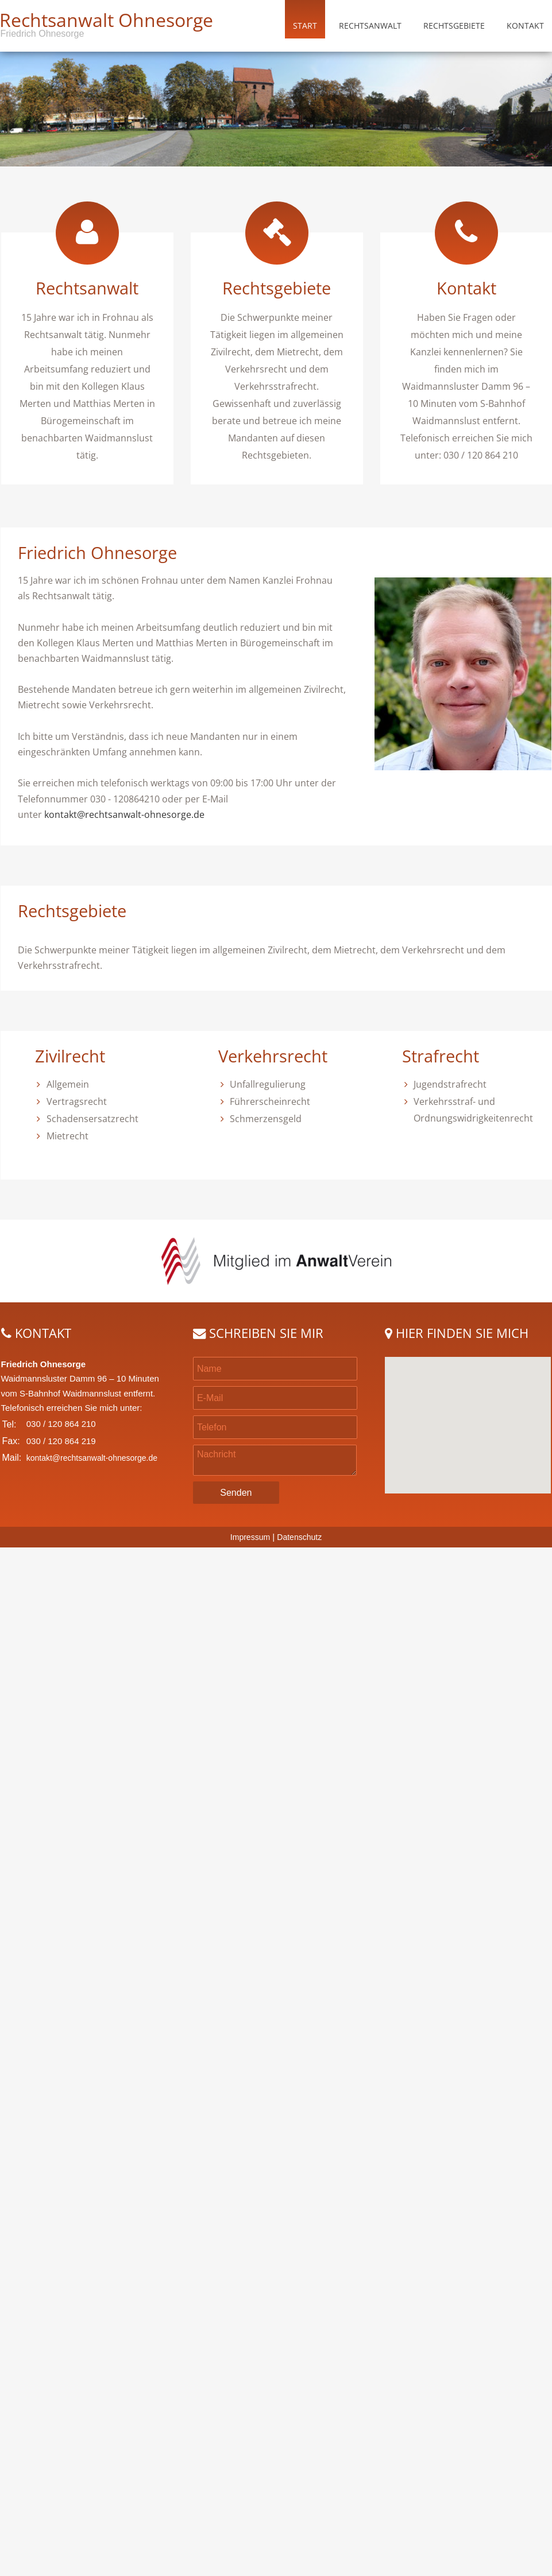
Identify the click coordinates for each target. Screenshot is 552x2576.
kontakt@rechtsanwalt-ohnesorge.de (124, 814)
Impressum (250, 1537)
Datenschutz (299, 1537)
